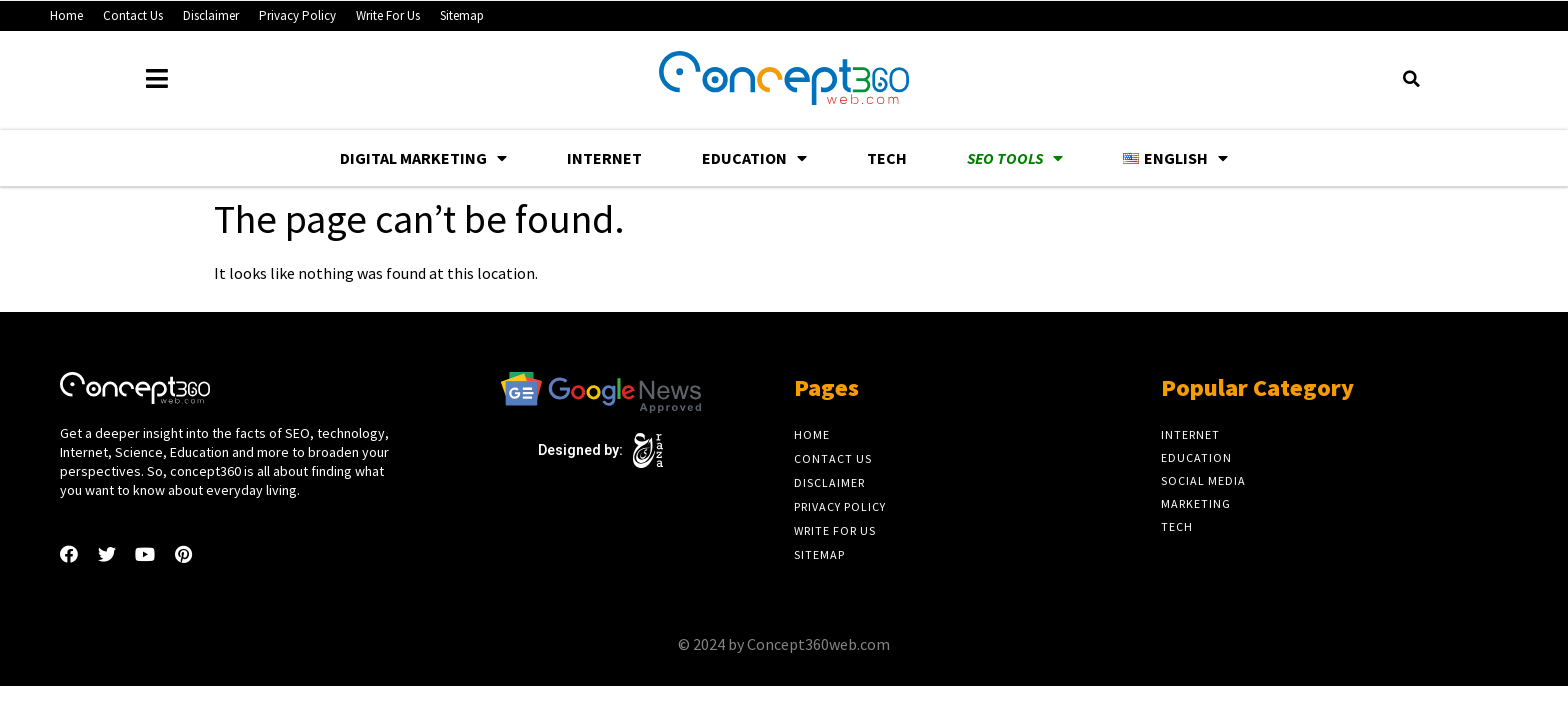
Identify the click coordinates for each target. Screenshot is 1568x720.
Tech (887, 158)
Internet (604, 158)
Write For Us (388, 15)
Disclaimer (211, 15)
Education (754, 158)
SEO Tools (1015, 158)
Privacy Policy (297, 15)
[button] (1411, 79)
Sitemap (462, 15)
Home (66, 15)
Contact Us (133, 15)
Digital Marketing (423, 158)
